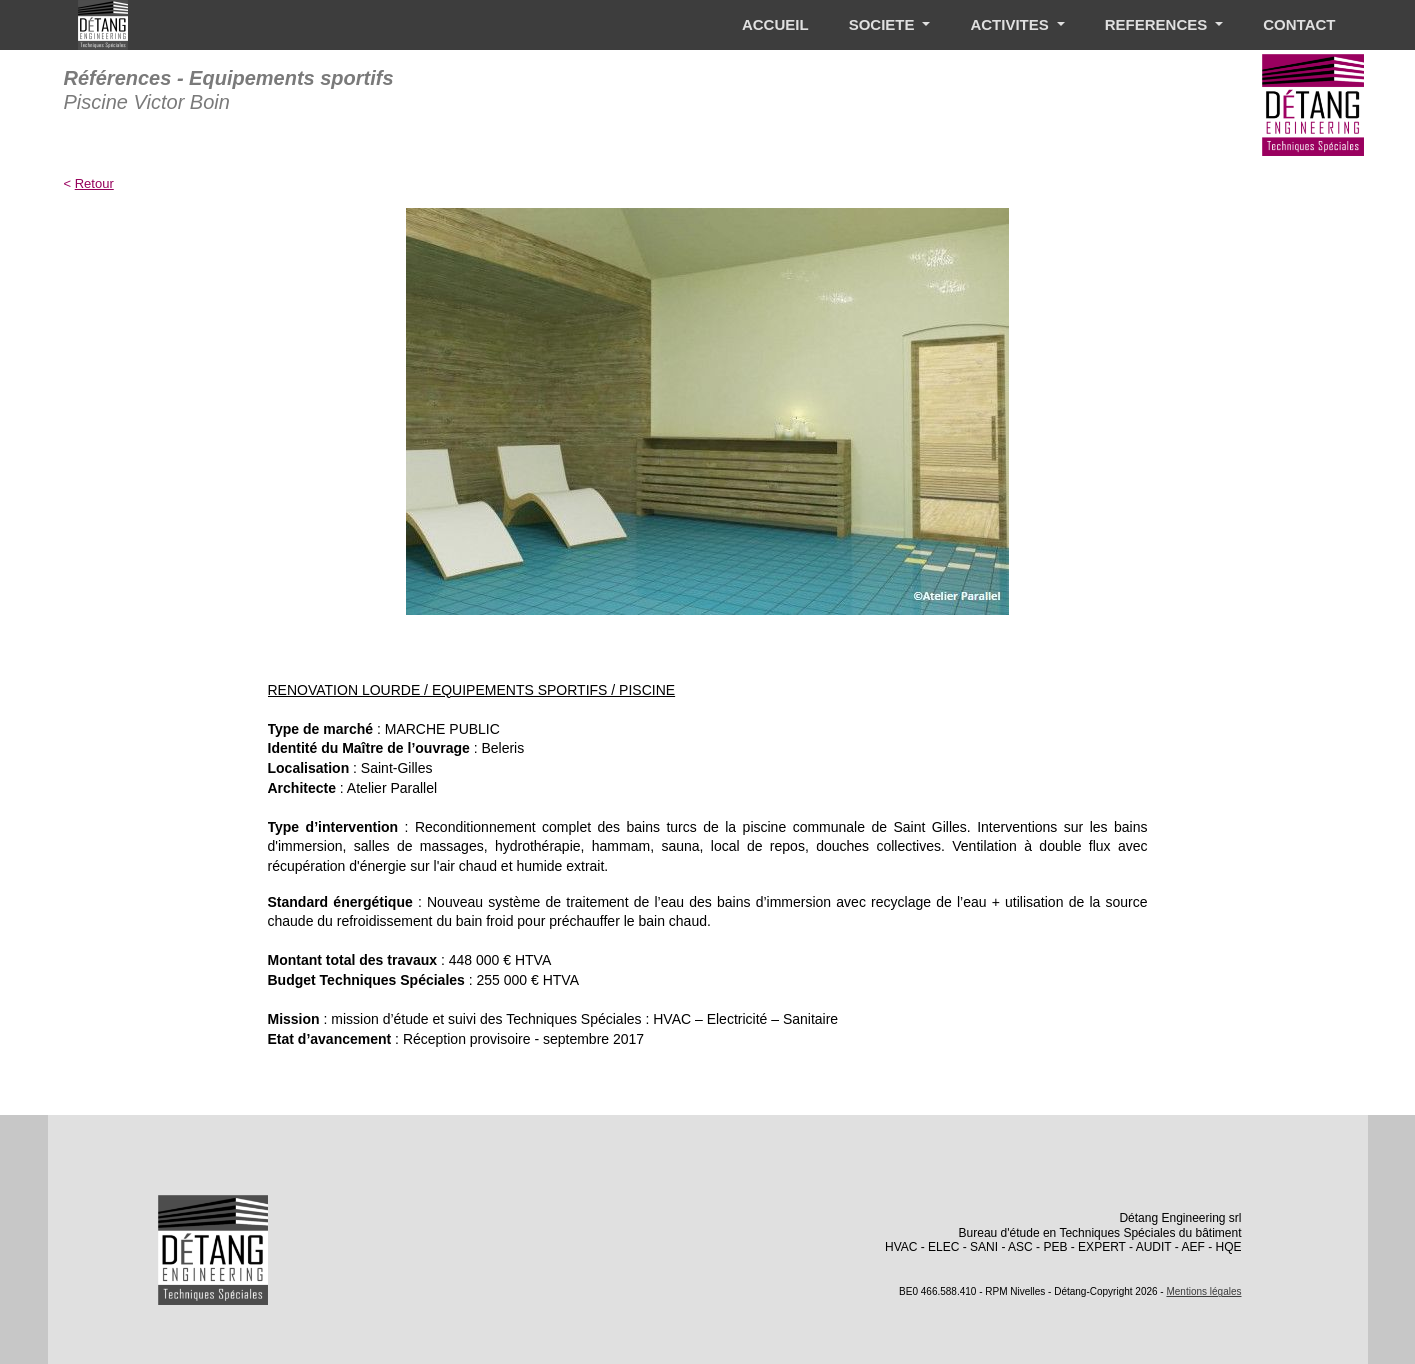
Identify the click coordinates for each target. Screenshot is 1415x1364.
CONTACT (1299, 24)
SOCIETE (884, 24)
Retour (94, 183)
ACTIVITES (1011, 24)
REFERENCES (1158, 24)
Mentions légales (1203, 1291)
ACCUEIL (775, 24)
